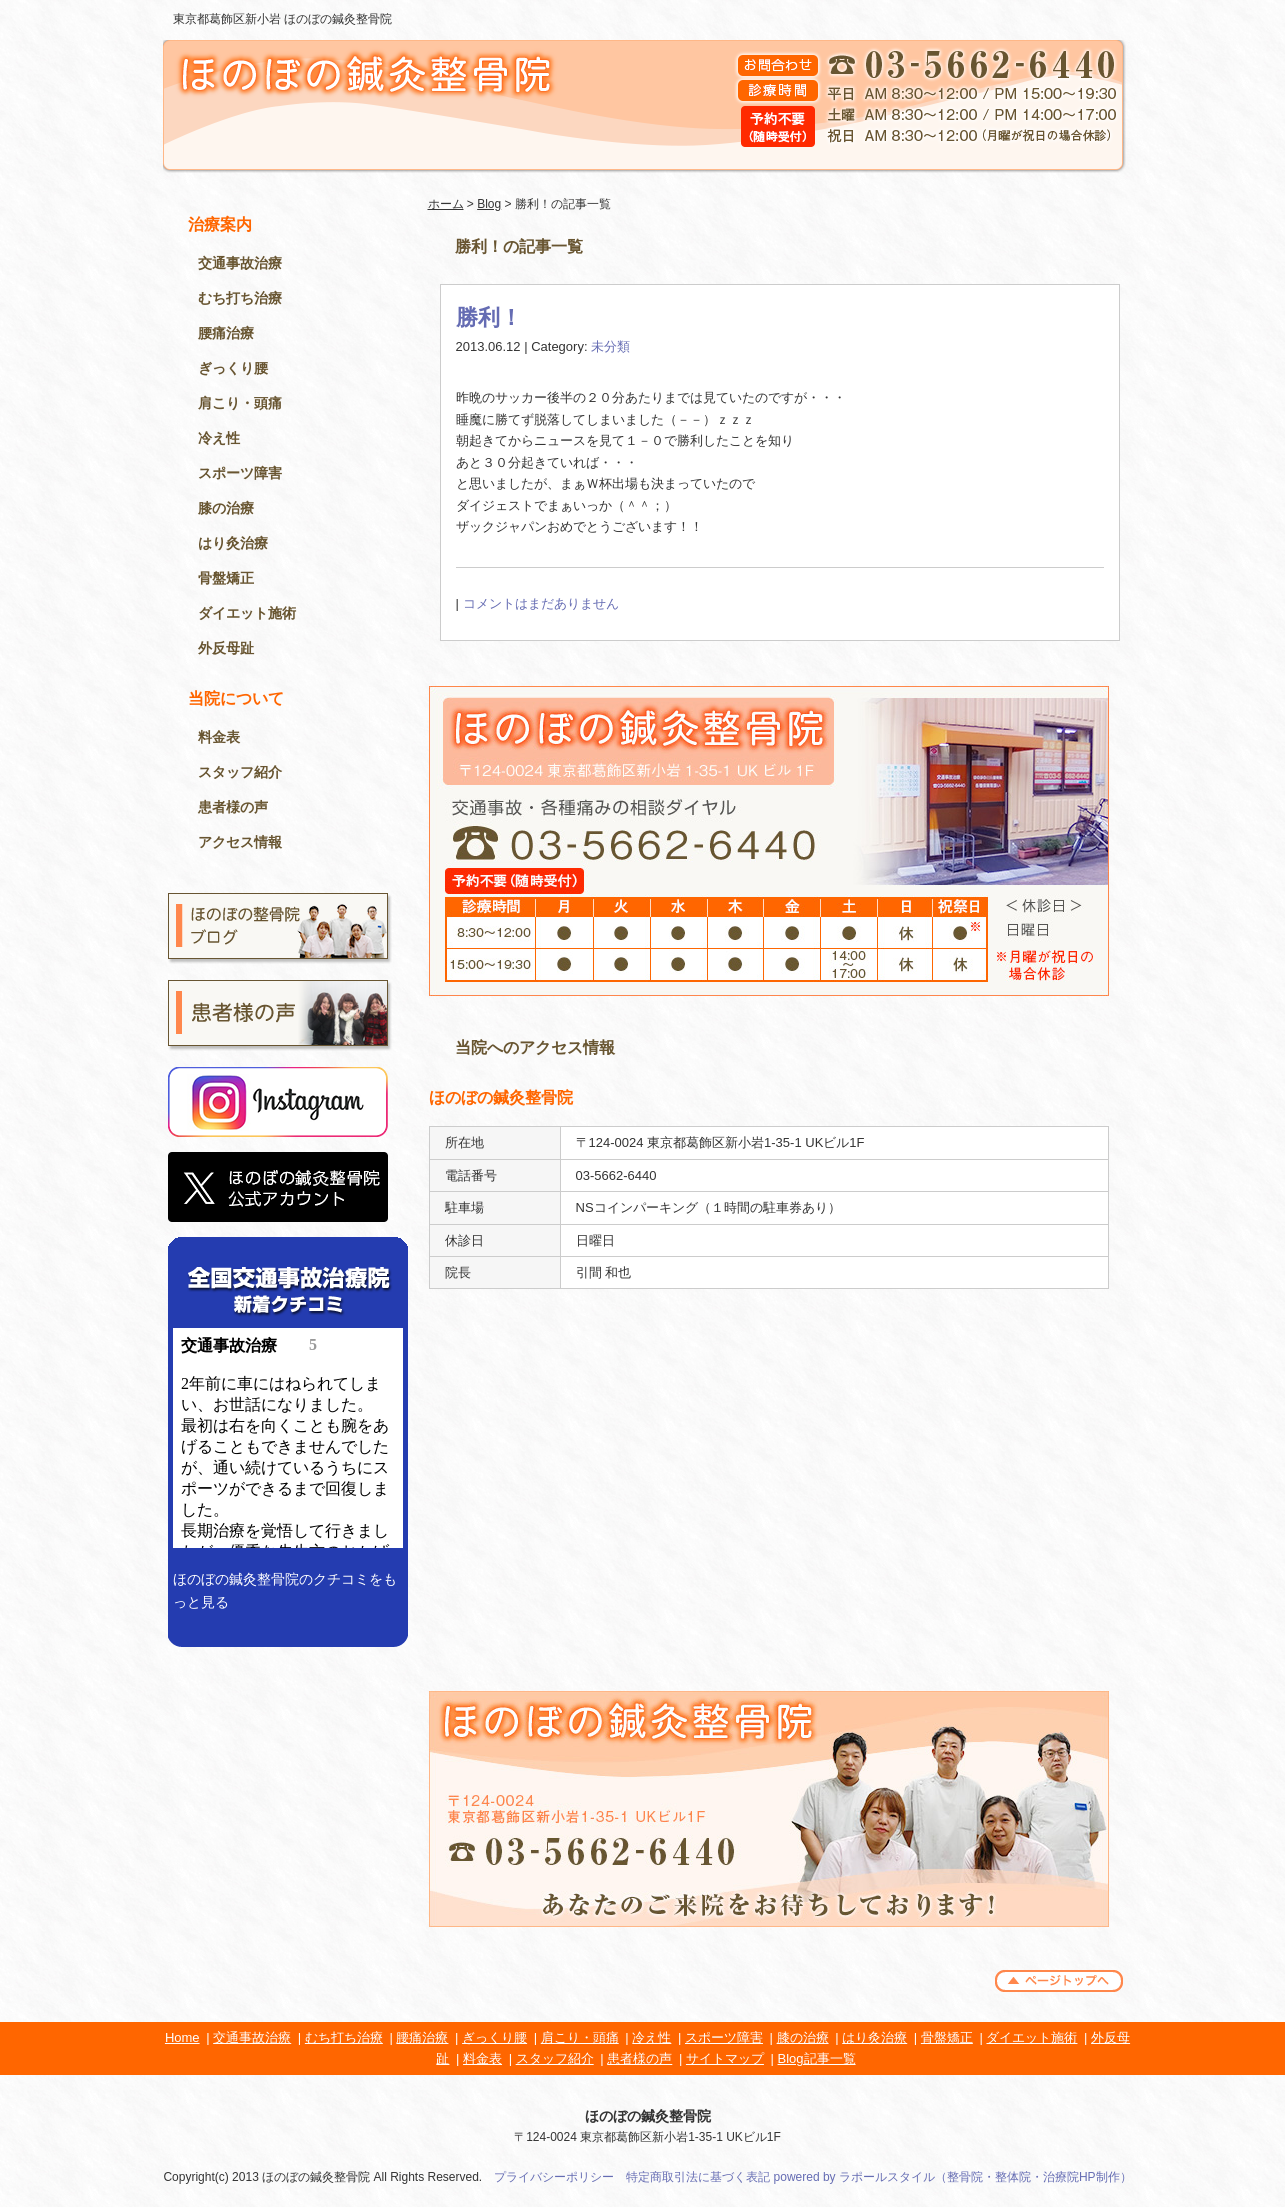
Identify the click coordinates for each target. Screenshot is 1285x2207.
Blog (489, 204)
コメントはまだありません (541, 603)
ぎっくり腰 (233, 368)
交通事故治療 (240, 263)
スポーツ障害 (240, 473)
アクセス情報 (240, 842)
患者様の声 (233, 807)
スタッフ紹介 (240, 772)
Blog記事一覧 (817, 2058)
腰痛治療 (226, 333)
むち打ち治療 (240, 298)
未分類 (610, 346)
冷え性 (219, 438)
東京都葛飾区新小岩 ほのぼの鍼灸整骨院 (282, 19)
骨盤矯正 (226, 578)
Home (182, 2037)
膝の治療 (226, 508)
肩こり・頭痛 (240, 403)
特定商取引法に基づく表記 (698, 2177)
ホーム (446, 204)
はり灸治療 (233, 543)
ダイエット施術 (247, 613)
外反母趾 (226, 648)
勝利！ (489, 317)
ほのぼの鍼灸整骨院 (648, 2116)
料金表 (219, 737)
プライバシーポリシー (554, 2177)
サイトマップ (725, 2058)
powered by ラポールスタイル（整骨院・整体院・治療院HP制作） (953, 2177)
